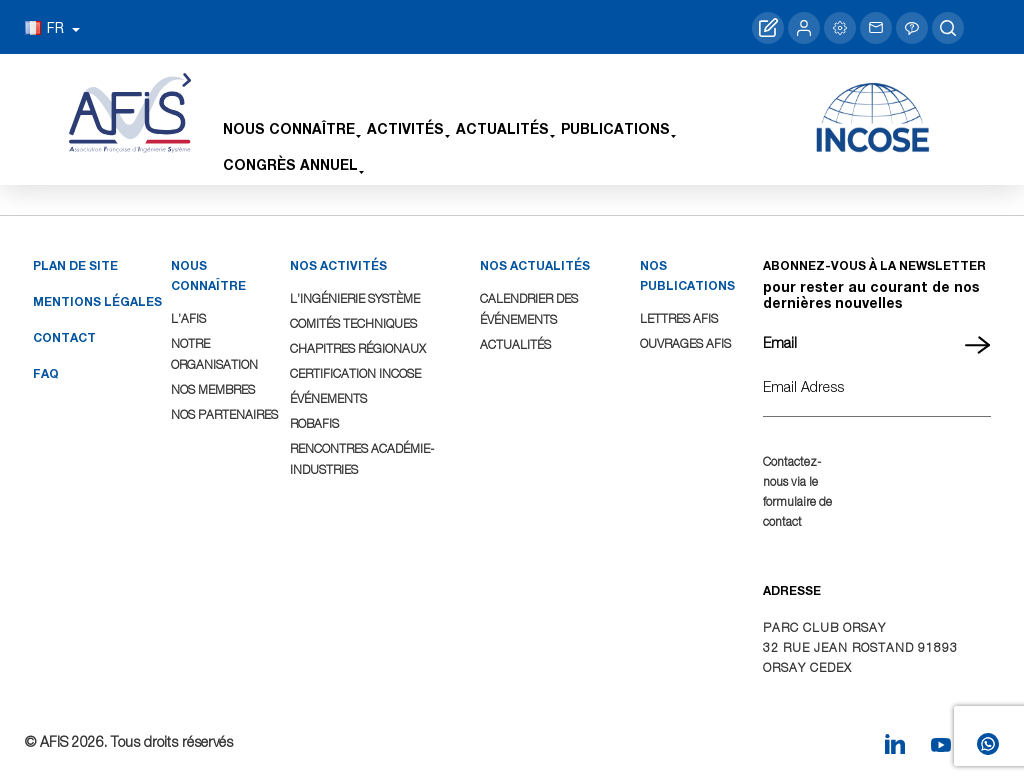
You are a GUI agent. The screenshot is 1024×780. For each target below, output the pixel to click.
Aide (912, 28)
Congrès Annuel (290, 164)
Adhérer (768, 28)
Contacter (876, 28)
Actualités (502, 128)
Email (780, 342)
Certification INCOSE (355, 373)
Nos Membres (213, 389)
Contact (64, 337)
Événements (328, 398)
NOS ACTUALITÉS (535, 265)
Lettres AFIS (679, 318)
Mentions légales (97, 301)
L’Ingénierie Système (355, 298)
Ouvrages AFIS (685, 343)
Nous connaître (289, 128)
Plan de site (75, 265)
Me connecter (804, 28)
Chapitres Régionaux (358, 348)
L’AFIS (188, 318)
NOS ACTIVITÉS (338, 265)
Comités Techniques (353, 323)
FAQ (46, 373)
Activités (405, 128)
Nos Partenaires (224, 414)
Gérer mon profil (840, 28)
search (948, 28)
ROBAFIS (314, 423)
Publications (615, 128)
